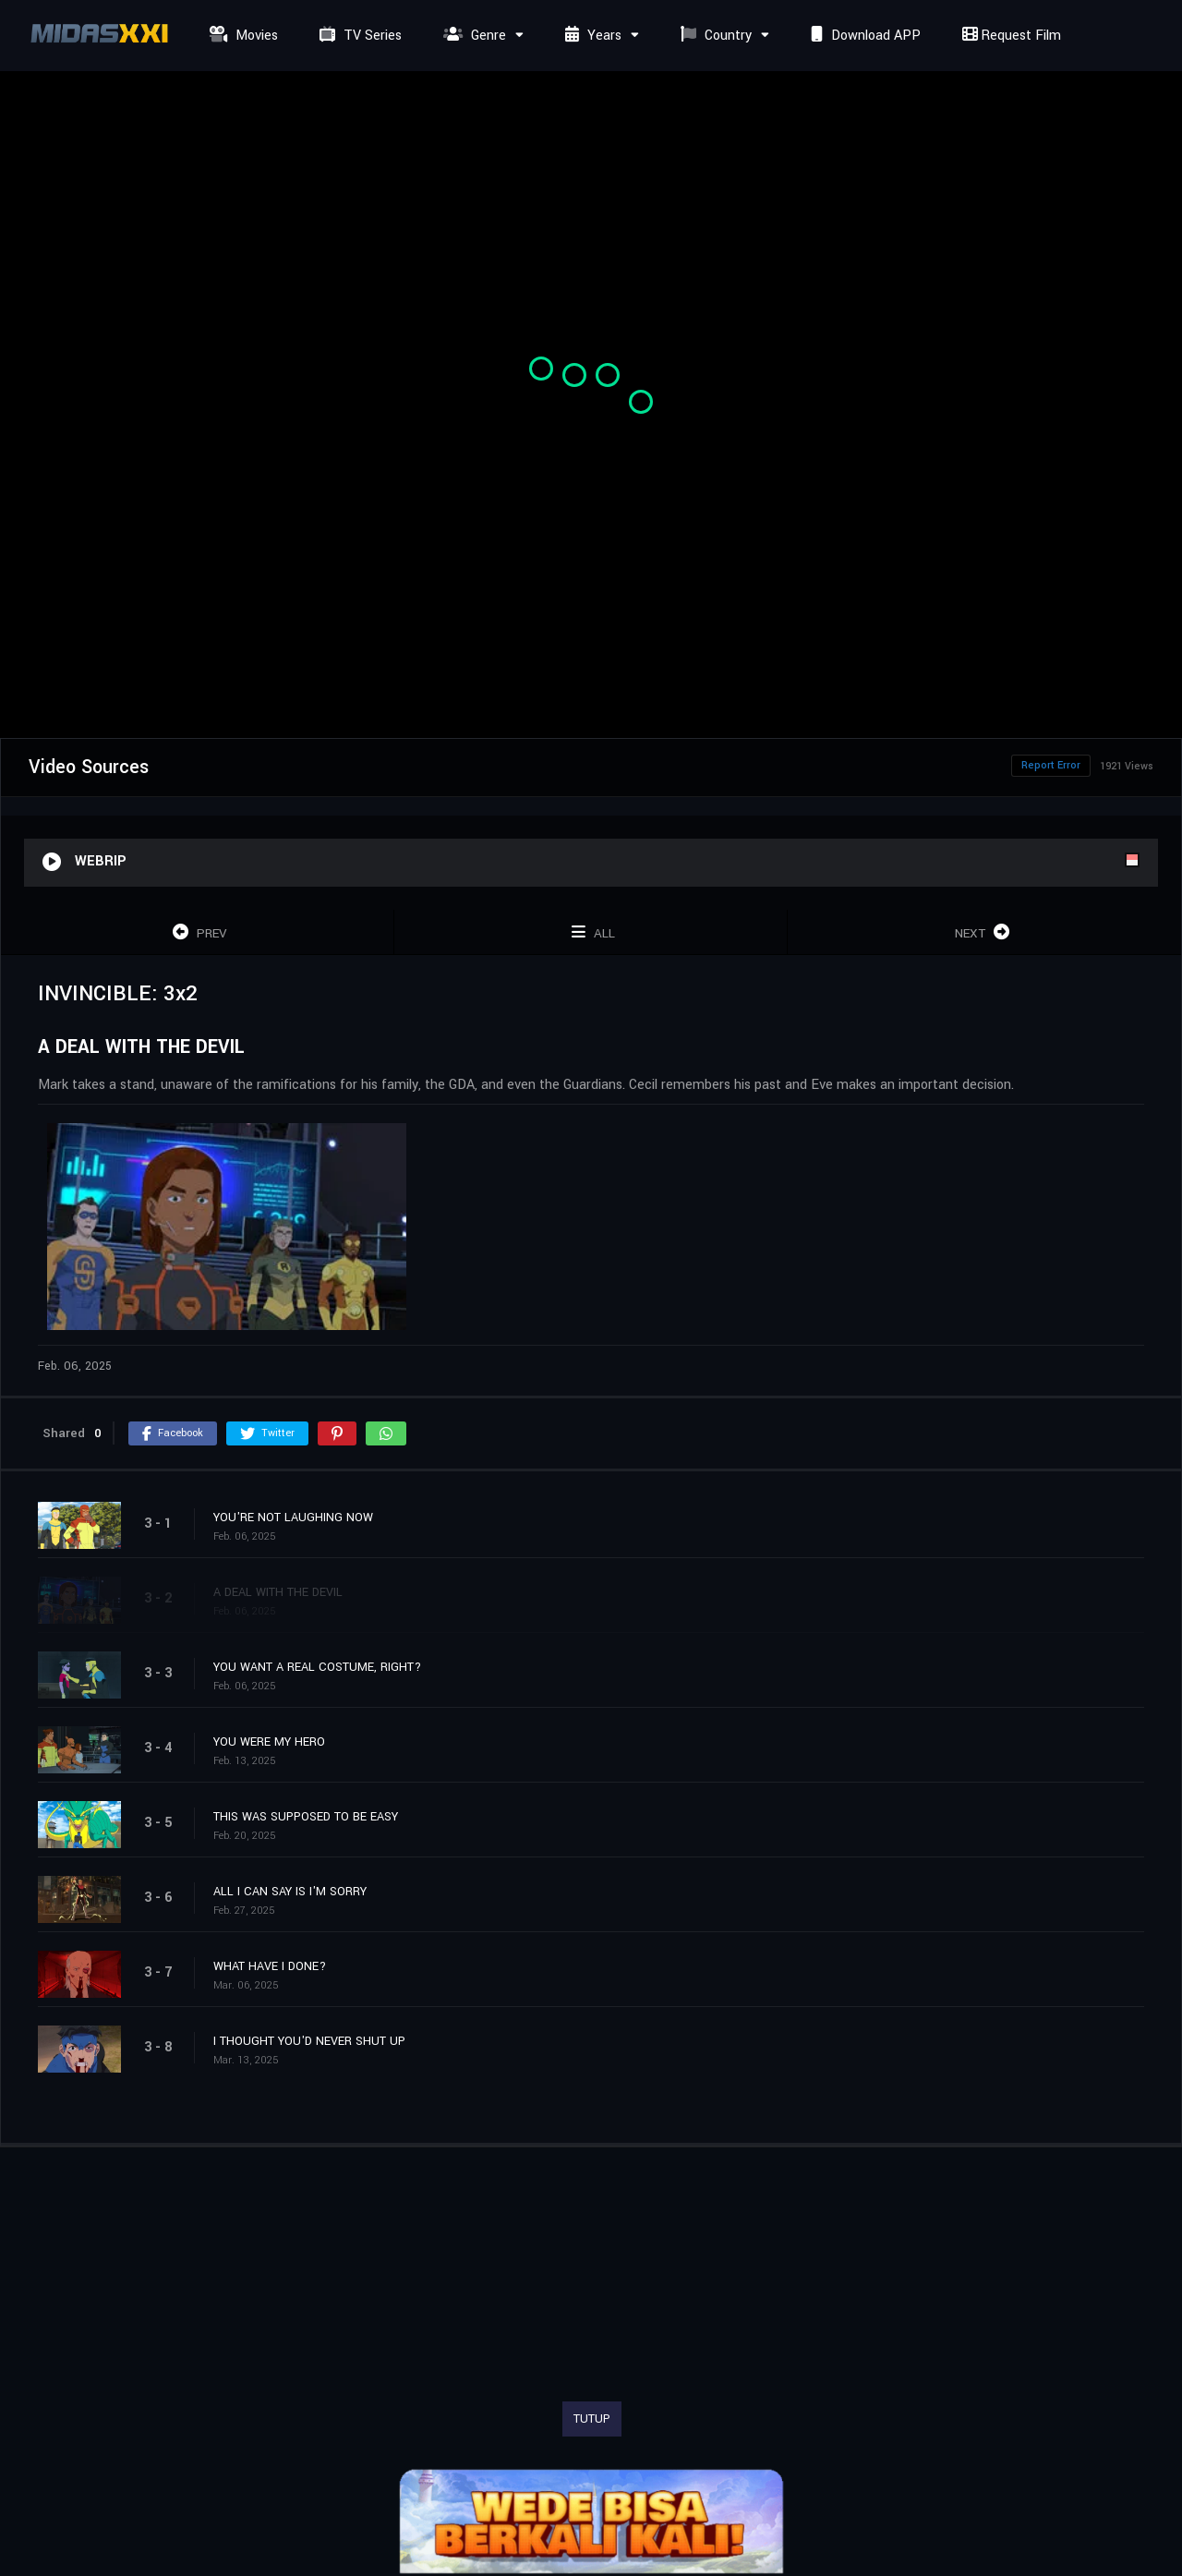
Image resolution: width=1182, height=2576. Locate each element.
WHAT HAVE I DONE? (269, 1966)
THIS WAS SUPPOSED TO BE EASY (305, 1816)
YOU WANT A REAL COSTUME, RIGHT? (317, 1667)
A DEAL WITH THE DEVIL (278, 1592)
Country (714, 35)
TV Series (358, 35)
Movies (241, 35)
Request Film (1009, 35)
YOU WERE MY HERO (269, 1742)
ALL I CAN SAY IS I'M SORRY (290, 1891)
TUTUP (591, 2419)
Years (591, 35)
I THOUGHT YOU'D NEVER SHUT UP (309, 2041)
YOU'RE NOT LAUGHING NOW (293, 1517)
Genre (472, 35)
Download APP (863, 35)
